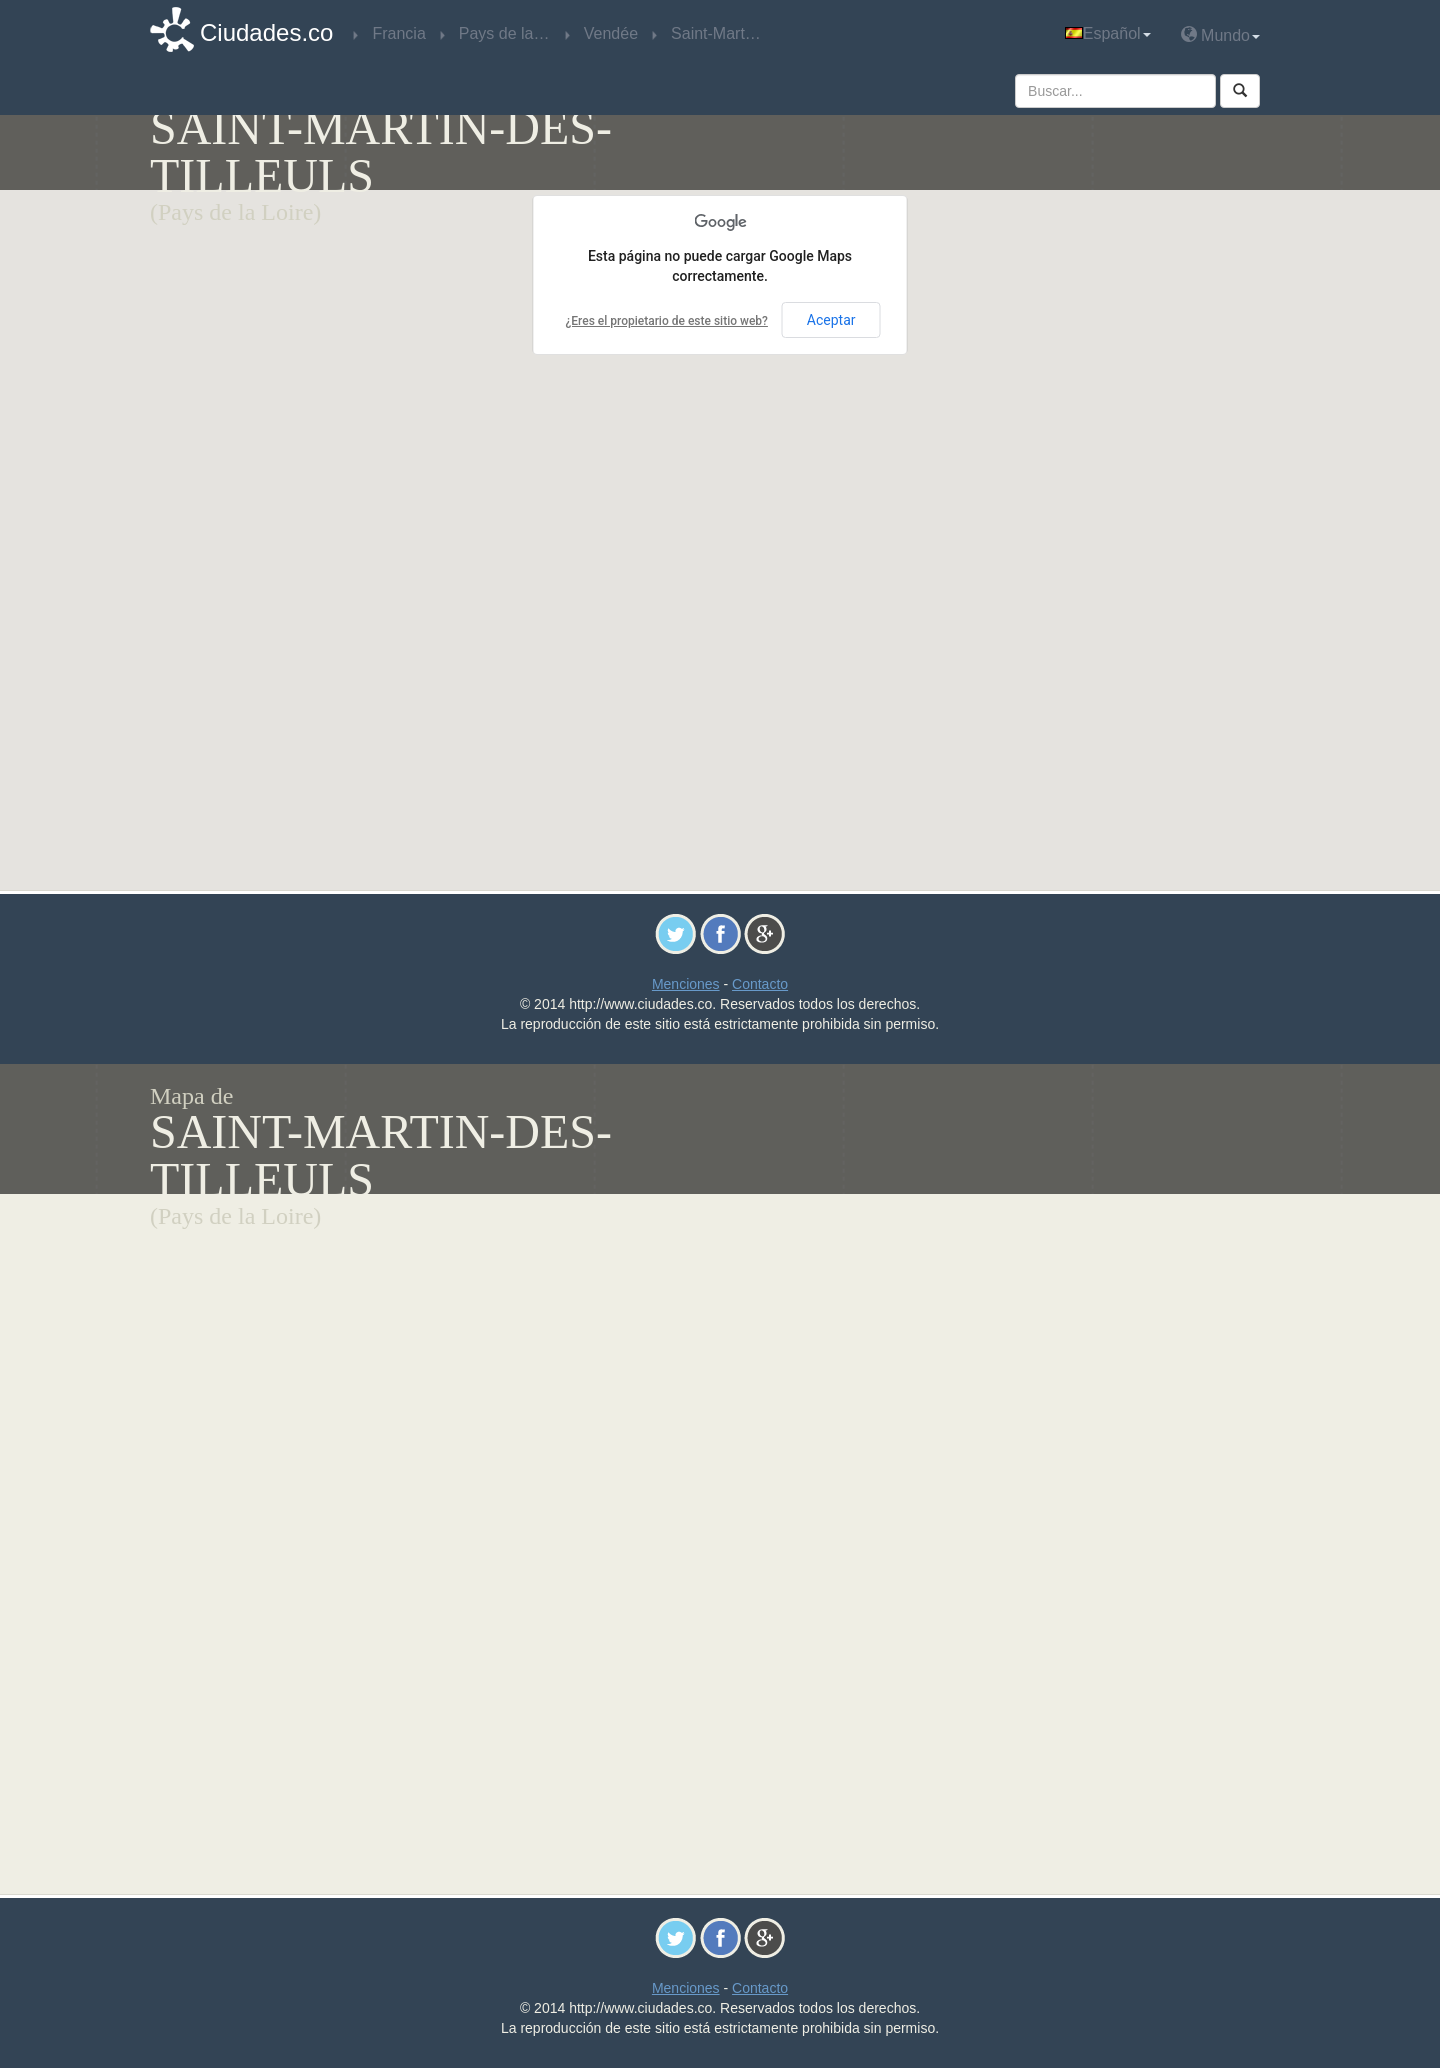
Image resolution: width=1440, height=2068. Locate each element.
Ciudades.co (266, 32)
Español (1108, 33)
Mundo (1220, 34)
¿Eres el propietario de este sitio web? (666, 321)
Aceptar (831, 320)
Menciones (686, 984)
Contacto (760, 984)
